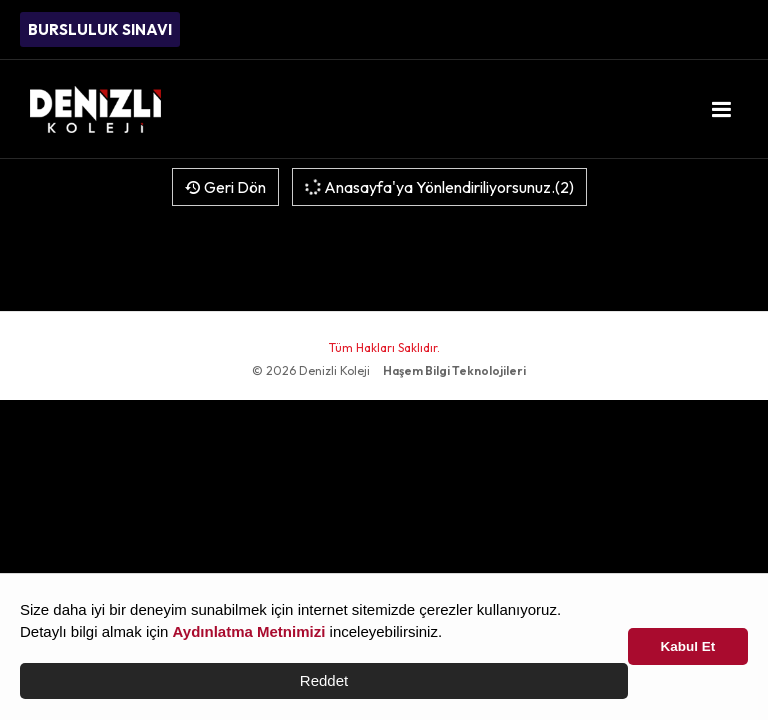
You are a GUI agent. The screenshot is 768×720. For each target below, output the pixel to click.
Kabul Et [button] (688, 646)
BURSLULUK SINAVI (100, 29)
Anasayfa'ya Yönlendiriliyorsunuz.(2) (438, 187)
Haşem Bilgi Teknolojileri (454, 370)
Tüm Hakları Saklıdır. (384, 347)
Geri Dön (225, 187)
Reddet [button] (324, 680)
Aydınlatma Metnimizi (249, 631)
